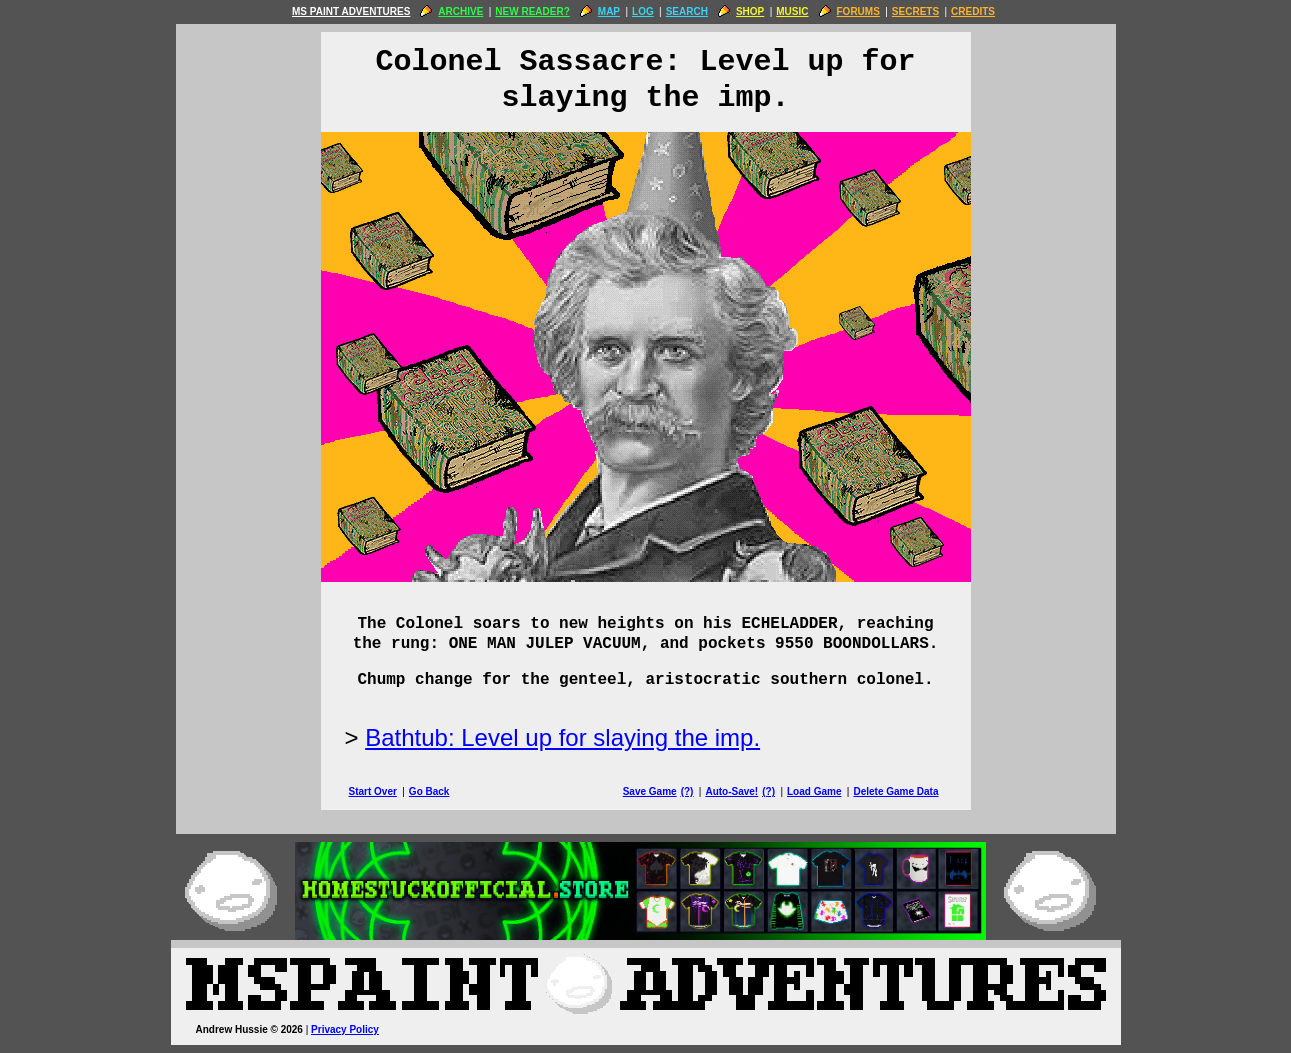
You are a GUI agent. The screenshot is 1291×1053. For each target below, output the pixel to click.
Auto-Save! (731, 791)
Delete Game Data (895, 791)
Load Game (814, 791)
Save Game (650, 791)
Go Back (429, 791)
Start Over (373, 791)
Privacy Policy (345, 1029)
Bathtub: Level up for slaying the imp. (562, 737)
